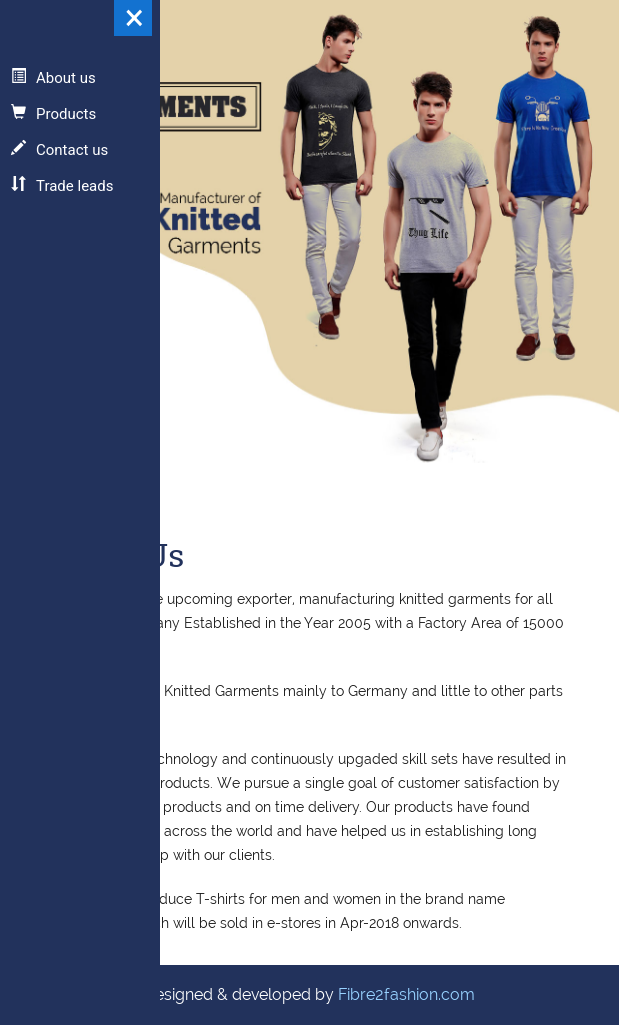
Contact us (59, 150)
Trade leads (62, 186)
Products (53, 114)
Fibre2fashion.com (406, 994)
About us (53, 78)
